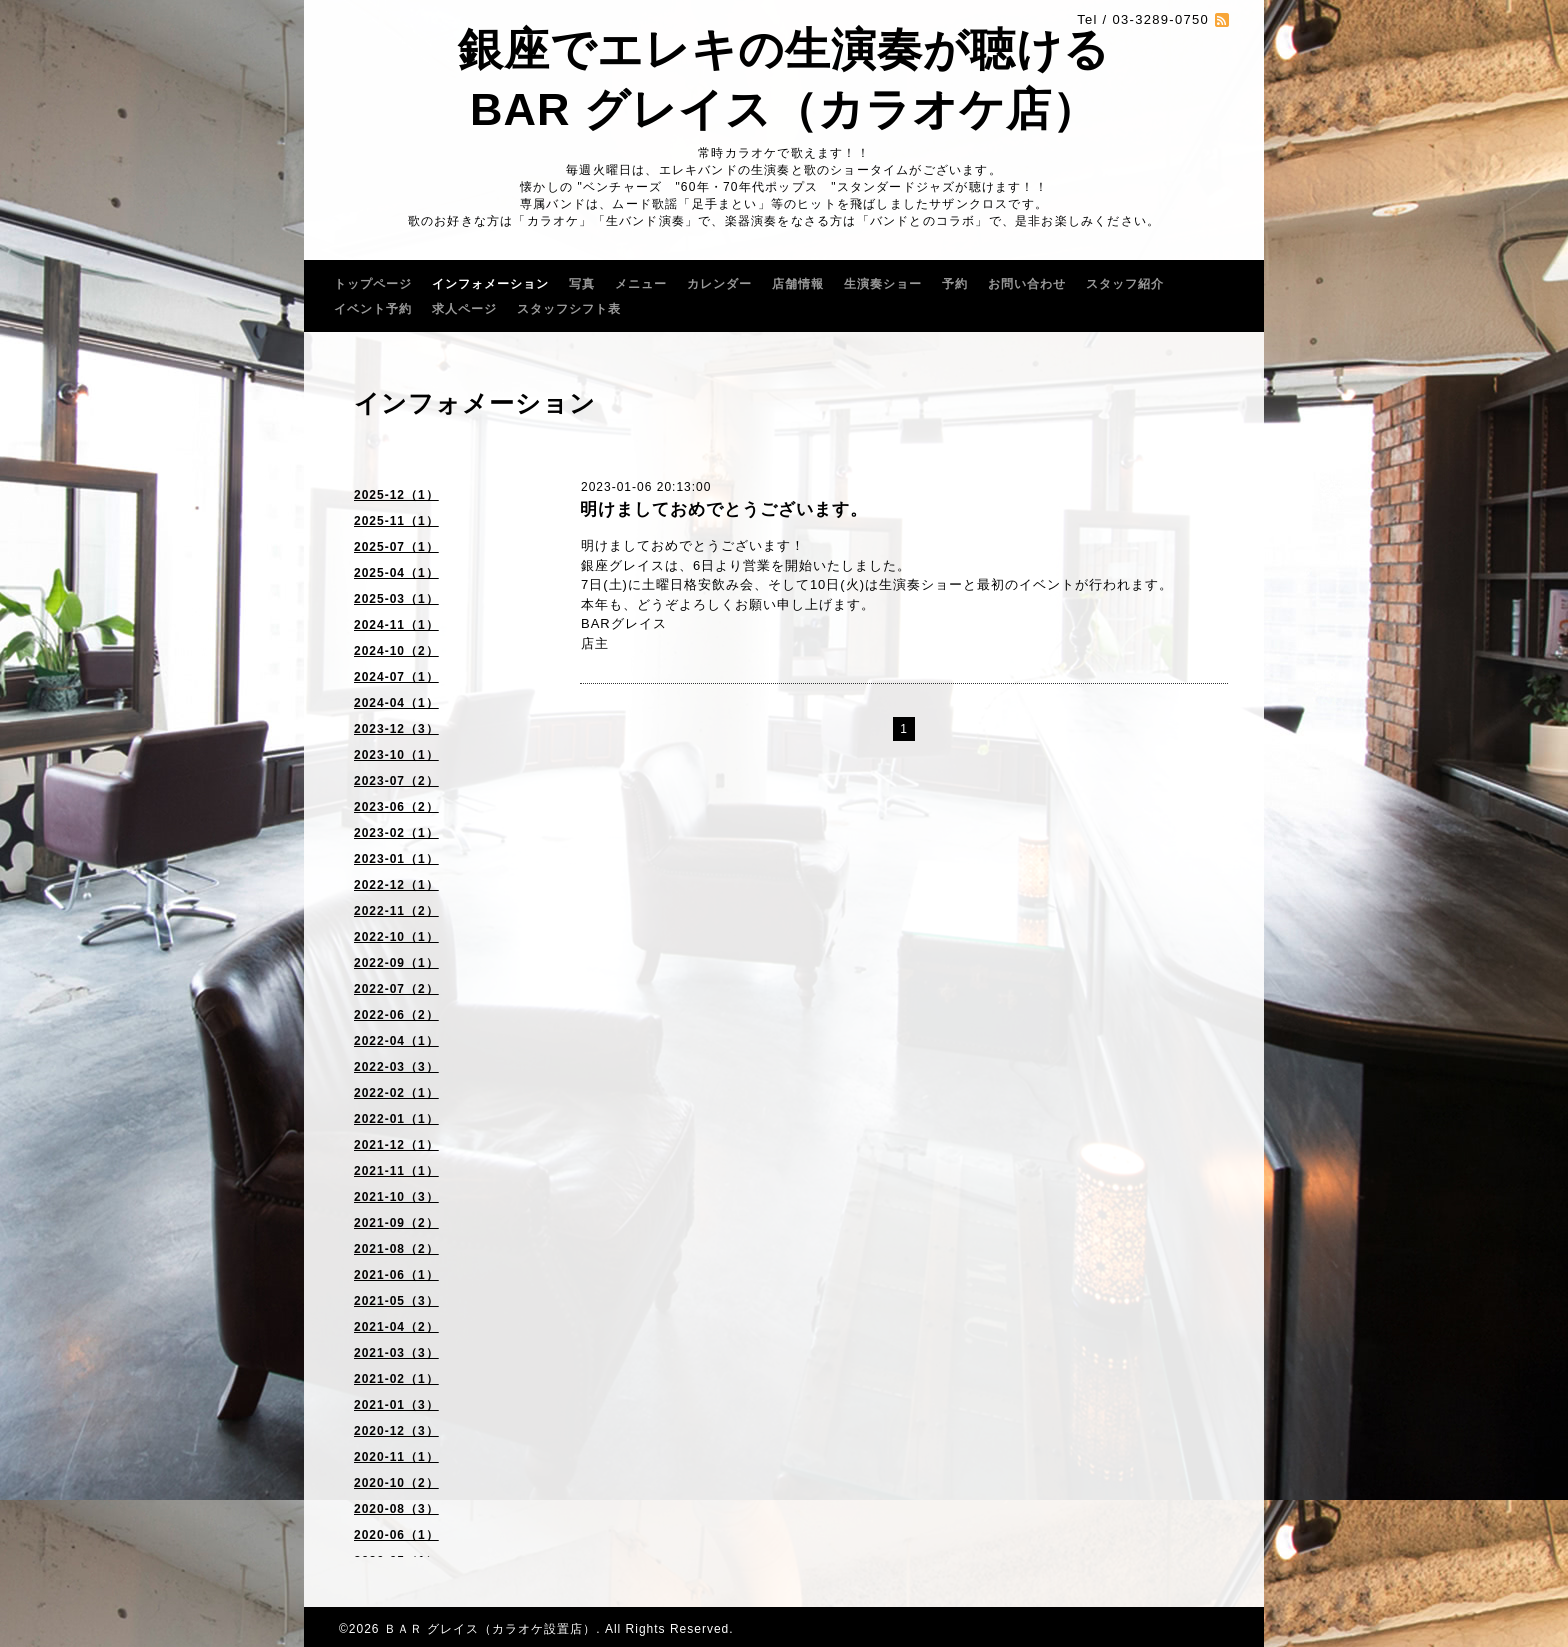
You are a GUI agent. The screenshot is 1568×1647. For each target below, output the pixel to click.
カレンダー (719, 284)
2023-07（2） (396, 781)
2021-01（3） (396, 1405)
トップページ (373, 284)
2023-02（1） (396, 833)
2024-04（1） (396, 703)
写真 (582, 284)
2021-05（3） (396, 1301)
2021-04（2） (396, 1327)
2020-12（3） (396, 1431)
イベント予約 (373, 309)
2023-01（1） (396, 859)
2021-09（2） (396, 1223)
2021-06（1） (396, 1275)
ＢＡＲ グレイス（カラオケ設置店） (490, 1629)
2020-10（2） (396, 1483)
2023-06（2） (396, 807)
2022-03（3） (396, 1067)
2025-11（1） (396, 521)
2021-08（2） (396, 1249)
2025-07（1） (396, 547)
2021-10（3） (396, 1197)
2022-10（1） (396, 937)
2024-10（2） (396, 651)
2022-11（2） (396, 911)
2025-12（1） (396, 495)
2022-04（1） (396, 1041)
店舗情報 (798, 284)
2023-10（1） (396, 755)
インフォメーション (490, 284)
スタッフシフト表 (569, 309)
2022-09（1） (396, 963)
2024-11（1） (396, 625)
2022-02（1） (396, 1093)
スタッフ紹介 (1125, 284)
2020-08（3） (396, 1509)
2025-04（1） (396, 573)
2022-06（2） (396, 1015)
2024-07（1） (396, 677)
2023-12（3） (396, 729)
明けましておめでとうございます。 (724, 509)
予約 (955, 284)
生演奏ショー (883, 284)
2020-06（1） (396, 1535)
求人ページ (464, 309)
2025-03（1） (396, 599)
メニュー (641, 284)
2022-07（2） (396, 989)
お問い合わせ (1027, 284)
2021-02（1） (396, 1379)
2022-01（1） (396, 1119)
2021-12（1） (396, 1145)
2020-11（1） (396, 1457)
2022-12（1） (396, 885)
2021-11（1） (396, 1171)
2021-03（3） (396, 1353)
